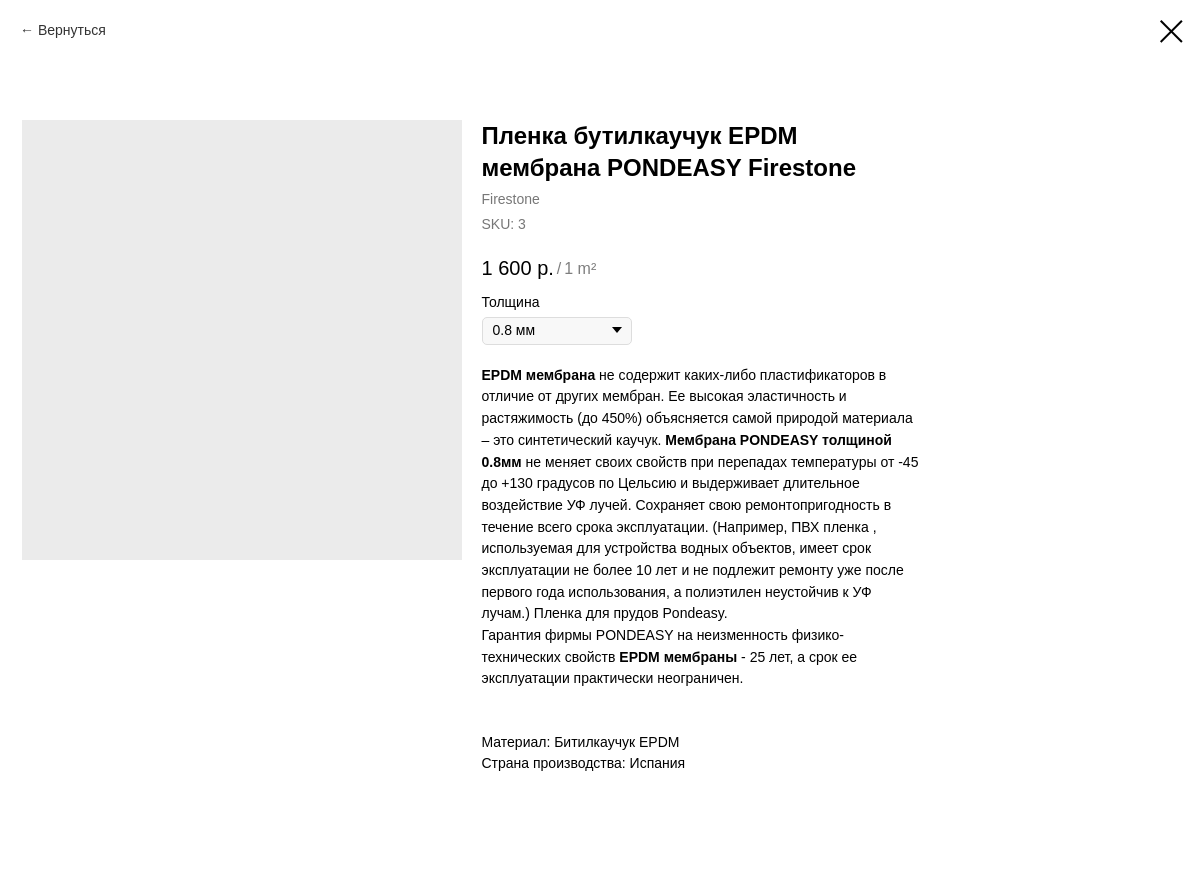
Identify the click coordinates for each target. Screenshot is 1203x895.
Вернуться (72, 30)
